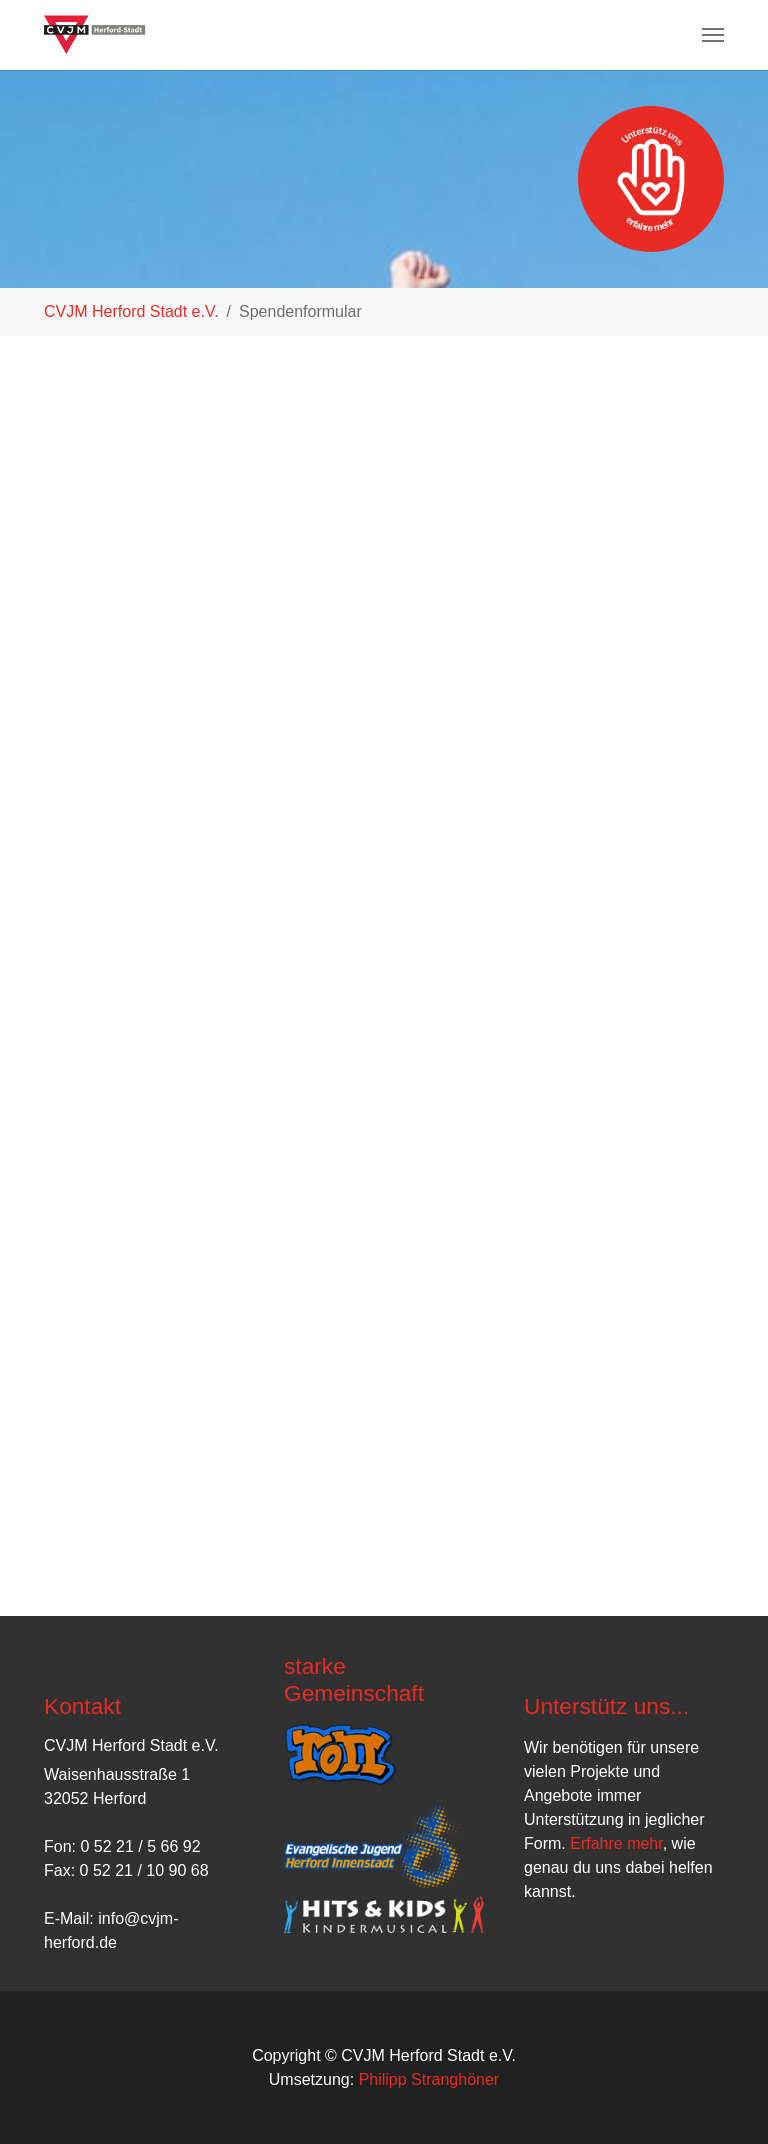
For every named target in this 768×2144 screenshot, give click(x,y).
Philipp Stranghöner (429, 2079)
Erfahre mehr (616, 1843)
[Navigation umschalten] (713, 35)
